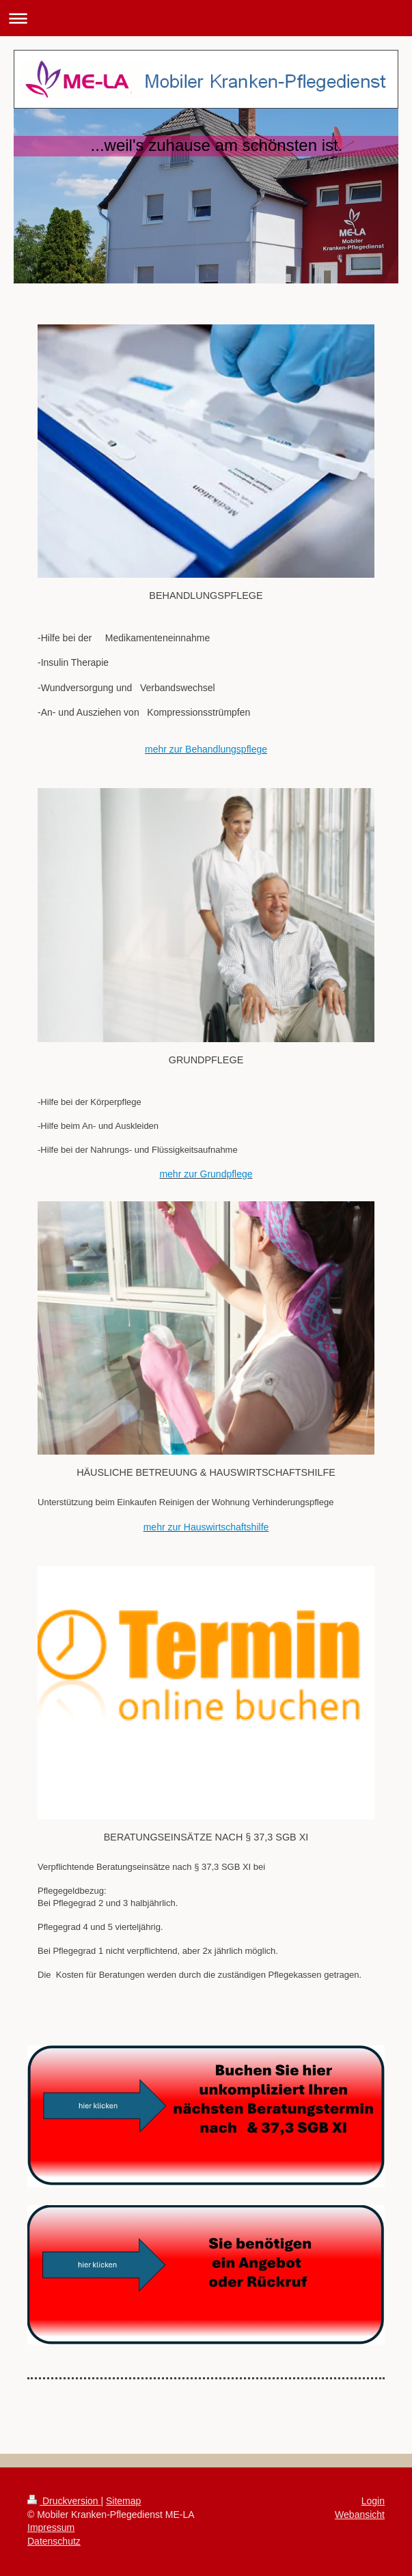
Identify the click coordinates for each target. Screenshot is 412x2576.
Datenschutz (54, 2541)
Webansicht (360, 2514)
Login (373, 2500)
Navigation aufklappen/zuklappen (206, 18)
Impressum (50, 2527)
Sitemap (123, 2500)
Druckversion (63, 2500)
